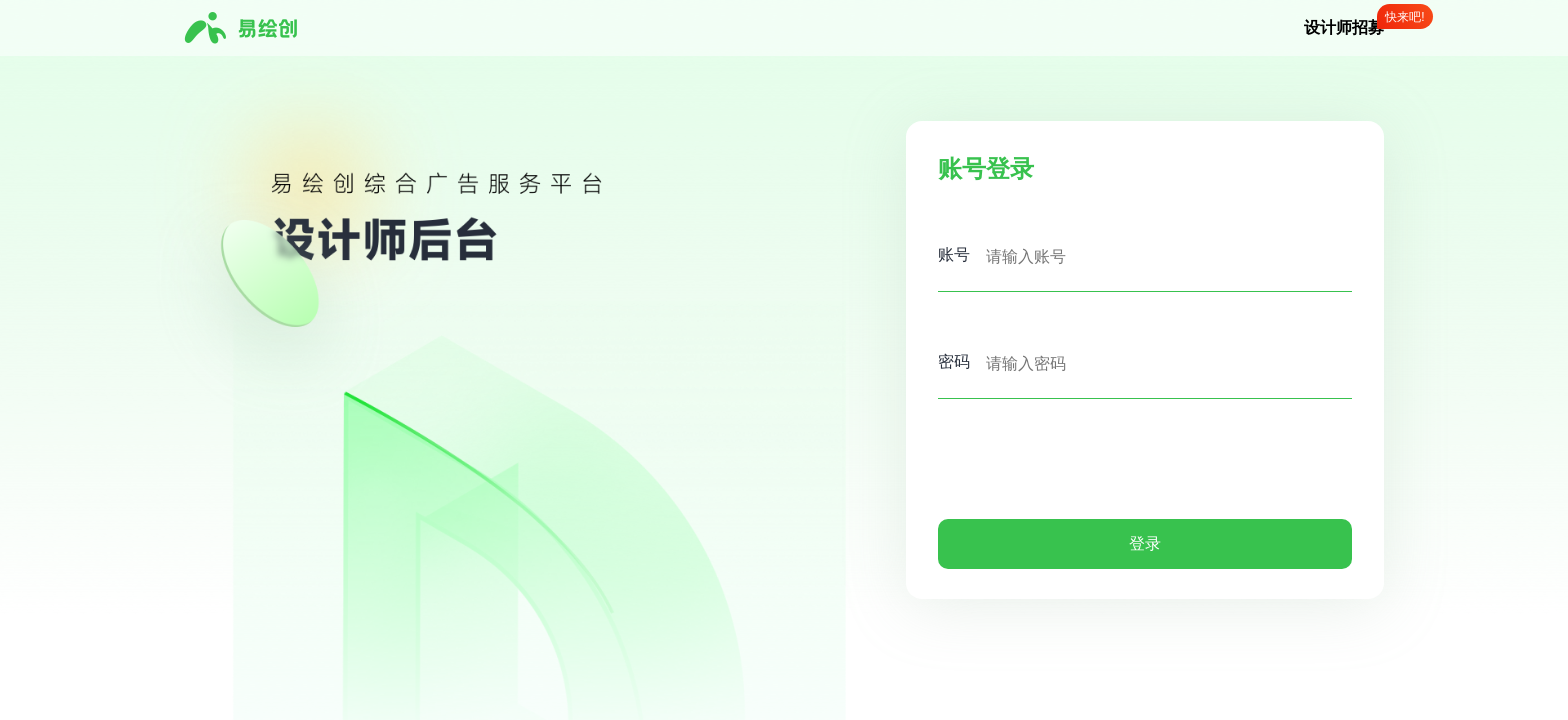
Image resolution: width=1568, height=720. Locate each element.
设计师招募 (1344, 27)
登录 (1145, 543)
